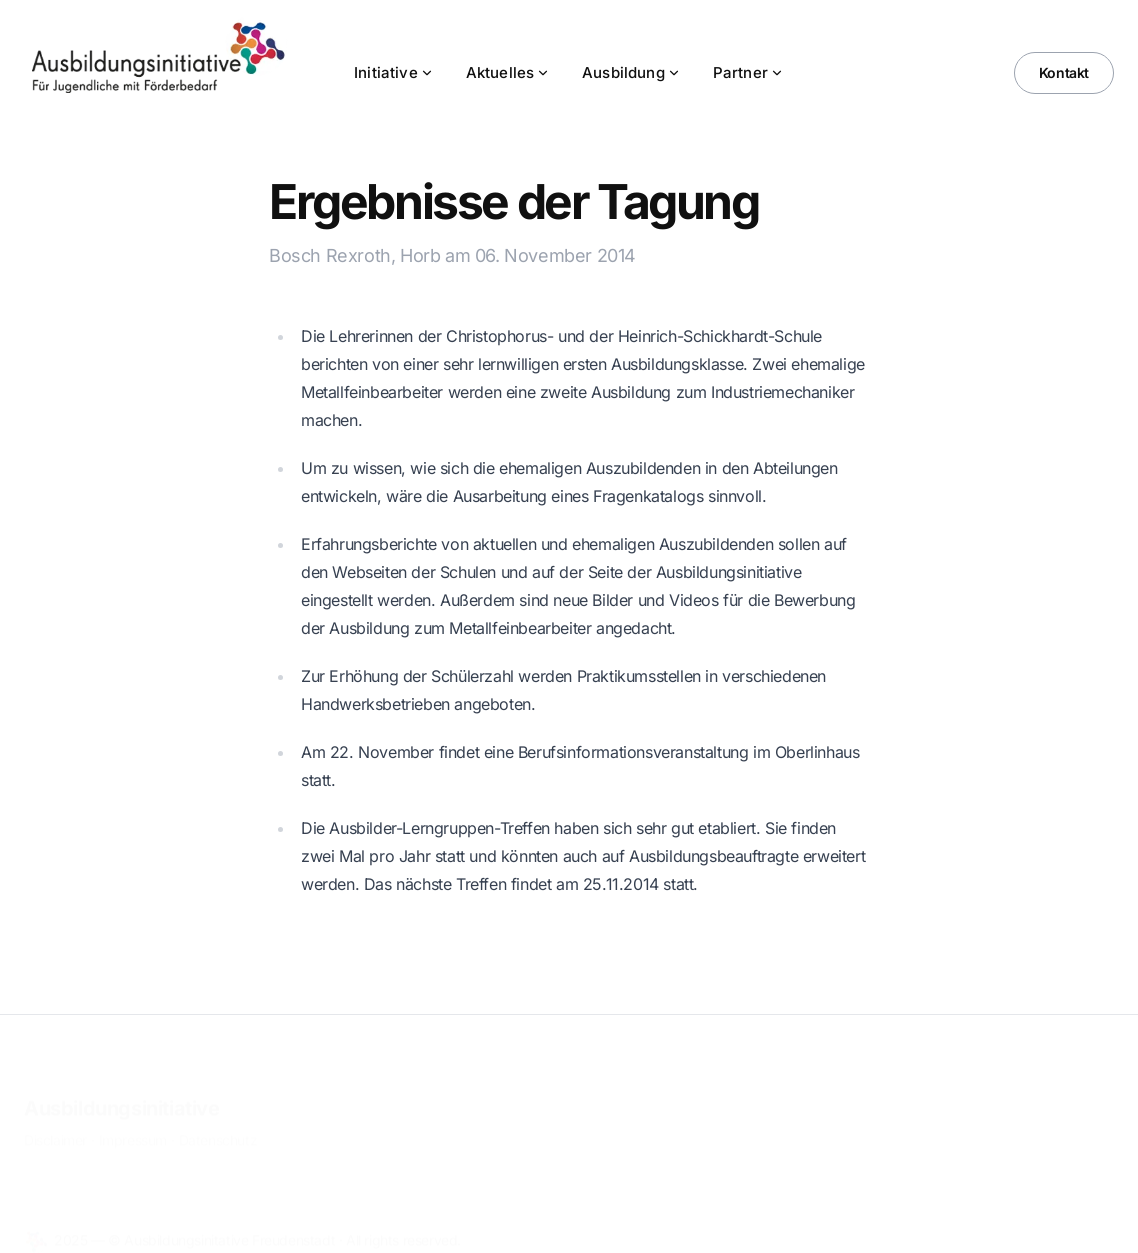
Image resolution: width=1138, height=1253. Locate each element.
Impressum (133, 1127)
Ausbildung (631, 72)
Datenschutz (218, 1127)
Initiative (394, 72)
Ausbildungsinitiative (122, 1096)
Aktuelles (508, 72)
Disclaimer (55, 1127)
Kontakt (1064, 72)
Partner (748, 72)
